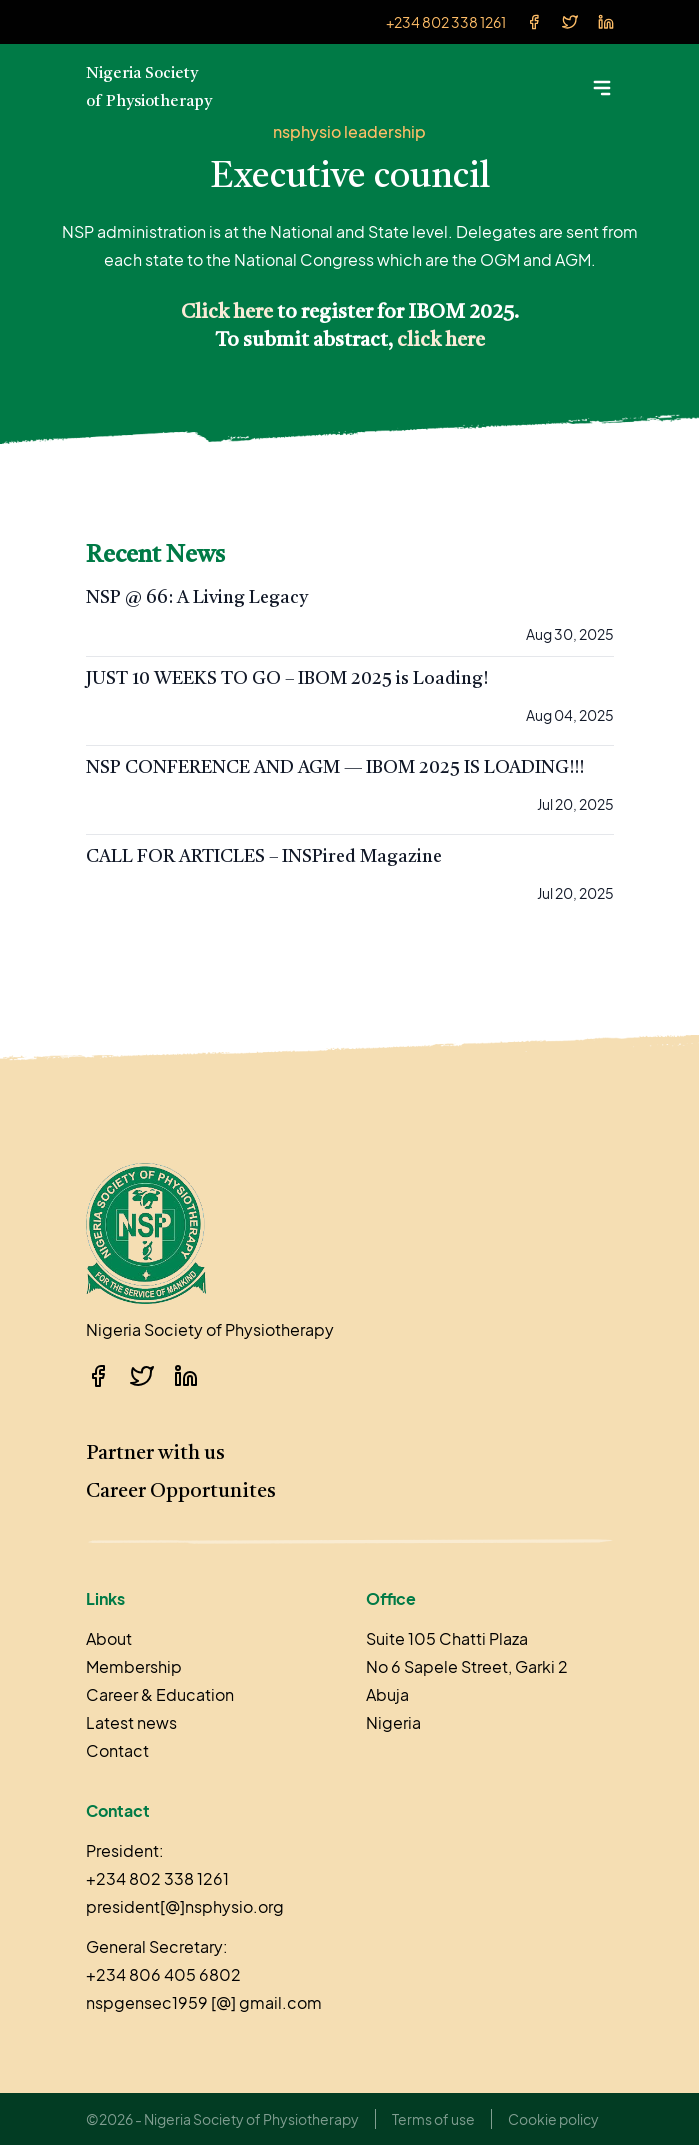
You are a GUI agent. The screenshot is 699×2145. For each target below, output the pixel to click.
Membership (134, 1666)
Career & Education (160, 1694)
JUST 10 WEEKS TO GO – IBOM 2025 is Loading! (287, 679)
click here (441, 341)
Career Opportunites (181, 1492)
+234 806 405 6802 (163, 1974)
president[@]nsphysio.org (185, 1906)
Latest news (131, 1722)
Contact (117, 1750)
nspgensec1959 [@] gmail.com (204, 2002)
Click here (227, 313)
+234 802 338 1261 (446, 22)
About (109, 1638)
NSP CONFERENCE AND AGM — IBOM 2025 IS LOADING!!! (335, 768)
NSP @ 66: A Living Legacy (197, 598)
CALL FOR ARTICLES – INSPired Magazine (264, 857)
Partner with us (155, 1454)
